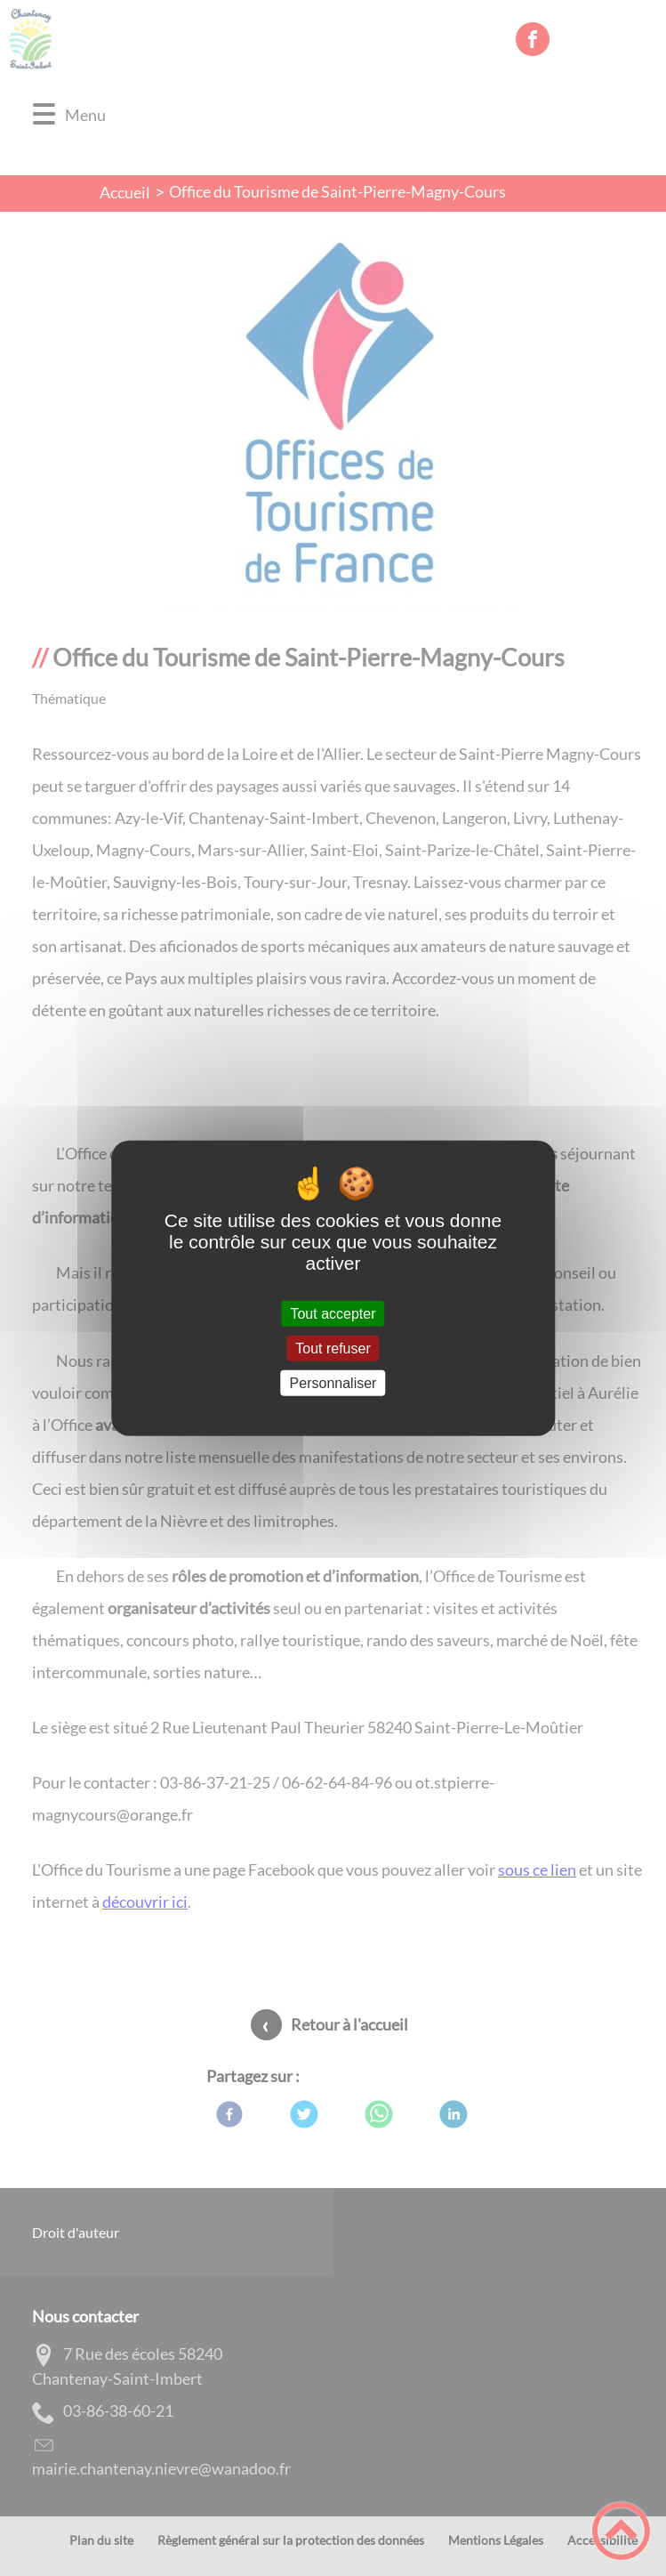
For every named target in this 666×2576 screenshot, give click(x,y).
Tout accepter (332, 1312)
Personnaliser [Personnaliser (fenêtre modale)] (333, 1383)
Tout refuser (332, 1347)
